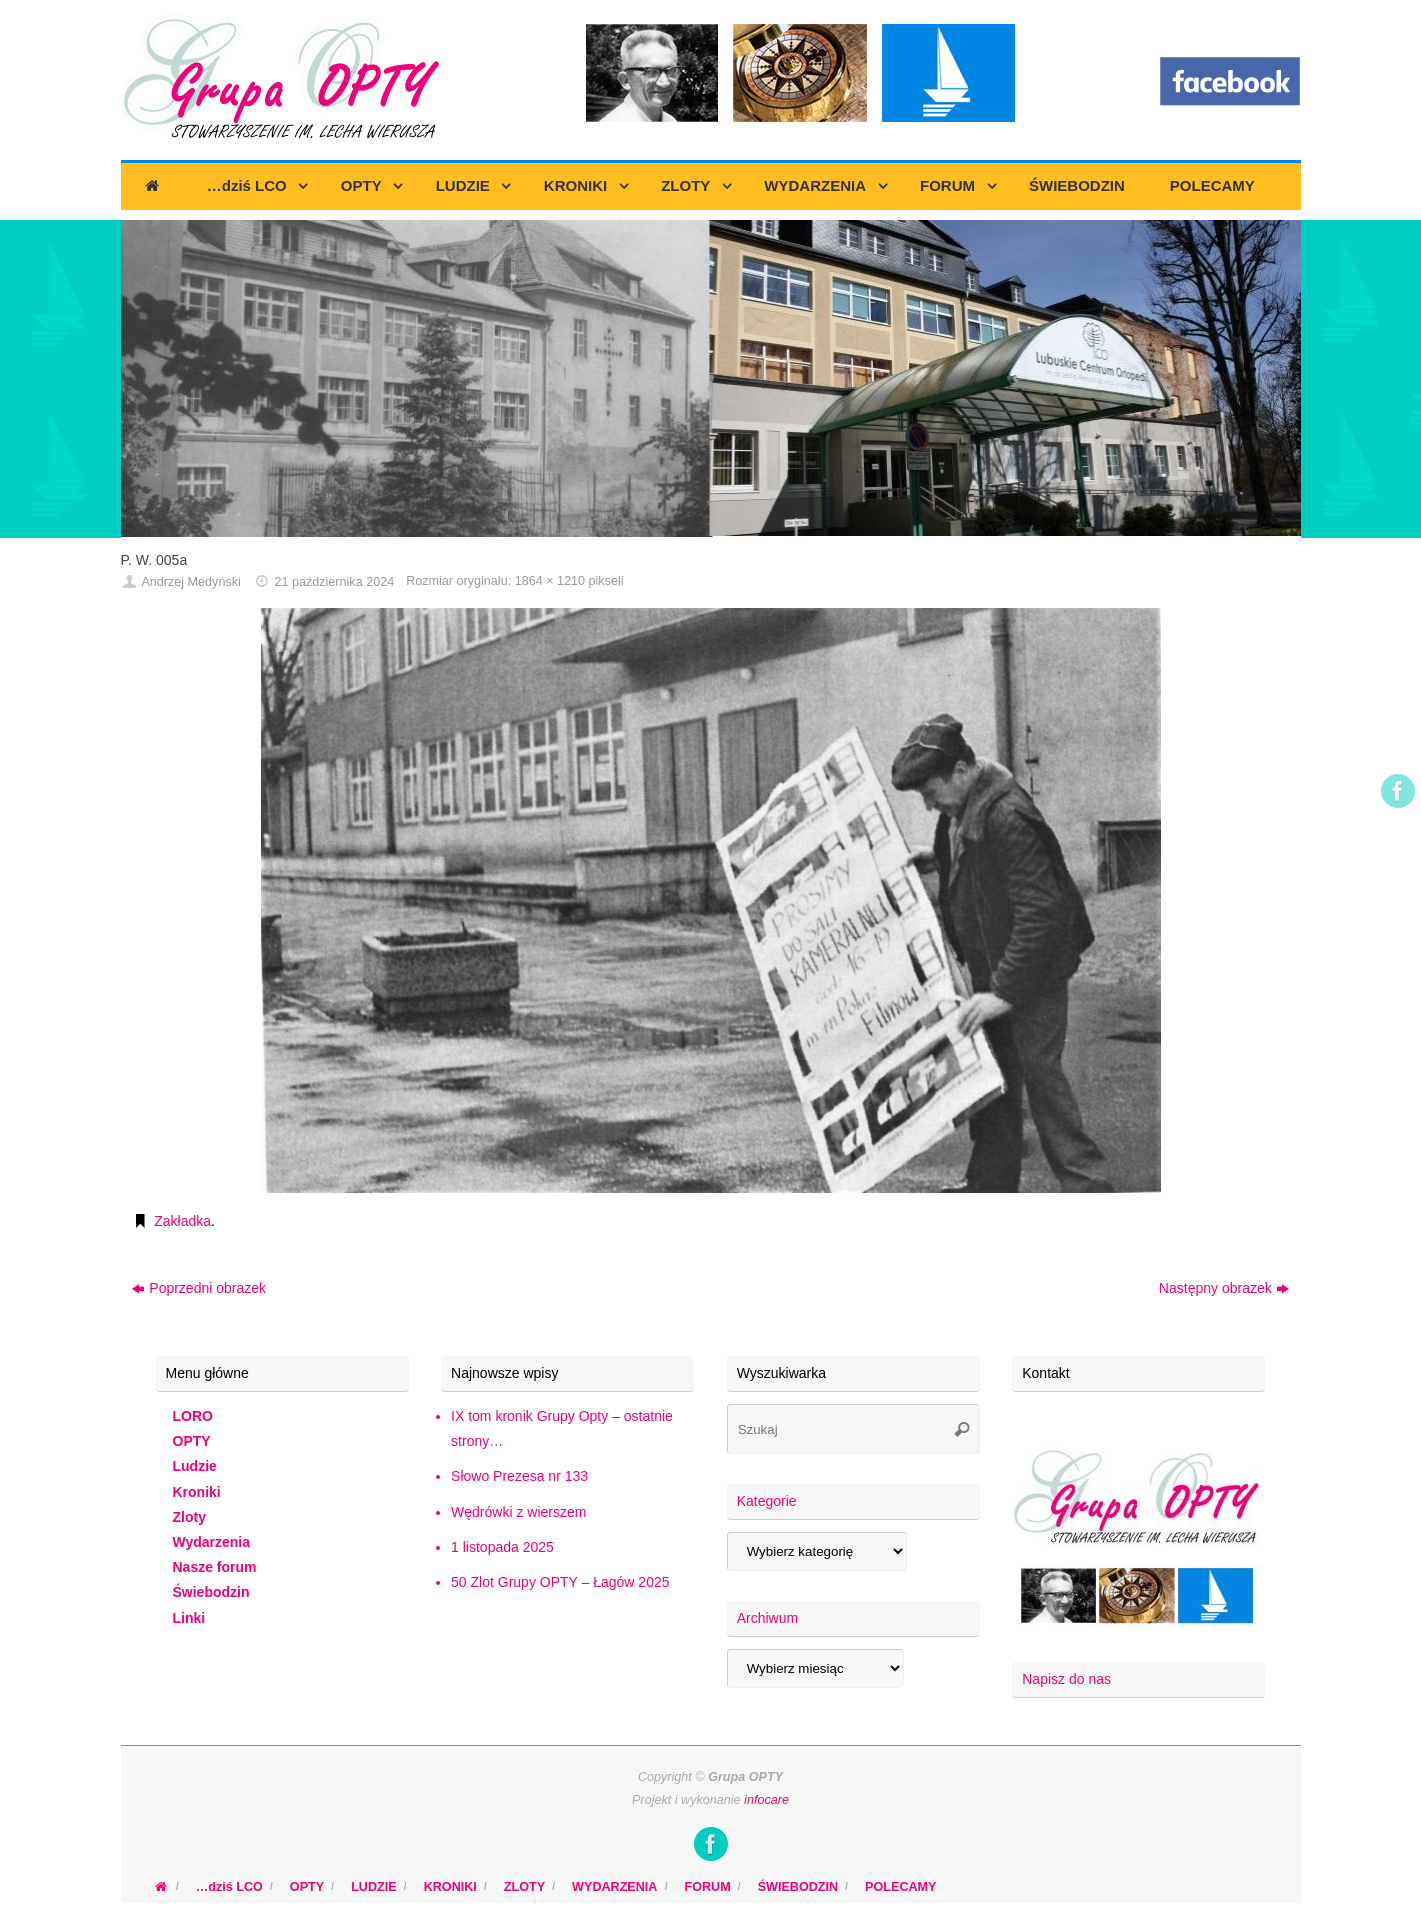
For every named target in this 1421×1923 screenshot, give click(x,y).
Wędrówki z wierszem (518, 1512)
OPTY (192, 1441)
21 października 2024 (334, 582)
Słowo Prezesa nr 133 (519, 1476)
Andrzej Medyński (190, 582)
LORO (193, 1416)
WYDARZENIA (614, 1887)
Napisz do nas (1066, 1679)
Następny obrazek (1224, 1288)
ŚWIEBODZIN (798, 1887)
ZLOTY (524, 1887)
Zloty (189, 1517)
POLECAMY (900, 1887)
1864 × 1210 (550, 581)
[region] (711, 379)
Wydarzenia (212, 1542)
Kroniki (197, 1492)
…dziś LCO (229, 1887)
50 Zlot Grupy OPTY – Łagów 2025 (560, 1582)
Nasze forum (215, 1567)
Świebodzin (211, 1592)
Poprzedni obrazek (199, 1288)
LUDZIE (373, 1887)
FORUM (707, 1887)
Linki (189, 1618)
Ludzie (195, 1466)
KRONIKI (450, 1887)
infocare (766, 1800)
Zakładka (182, 1221)
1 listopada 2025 (502, 1547)
